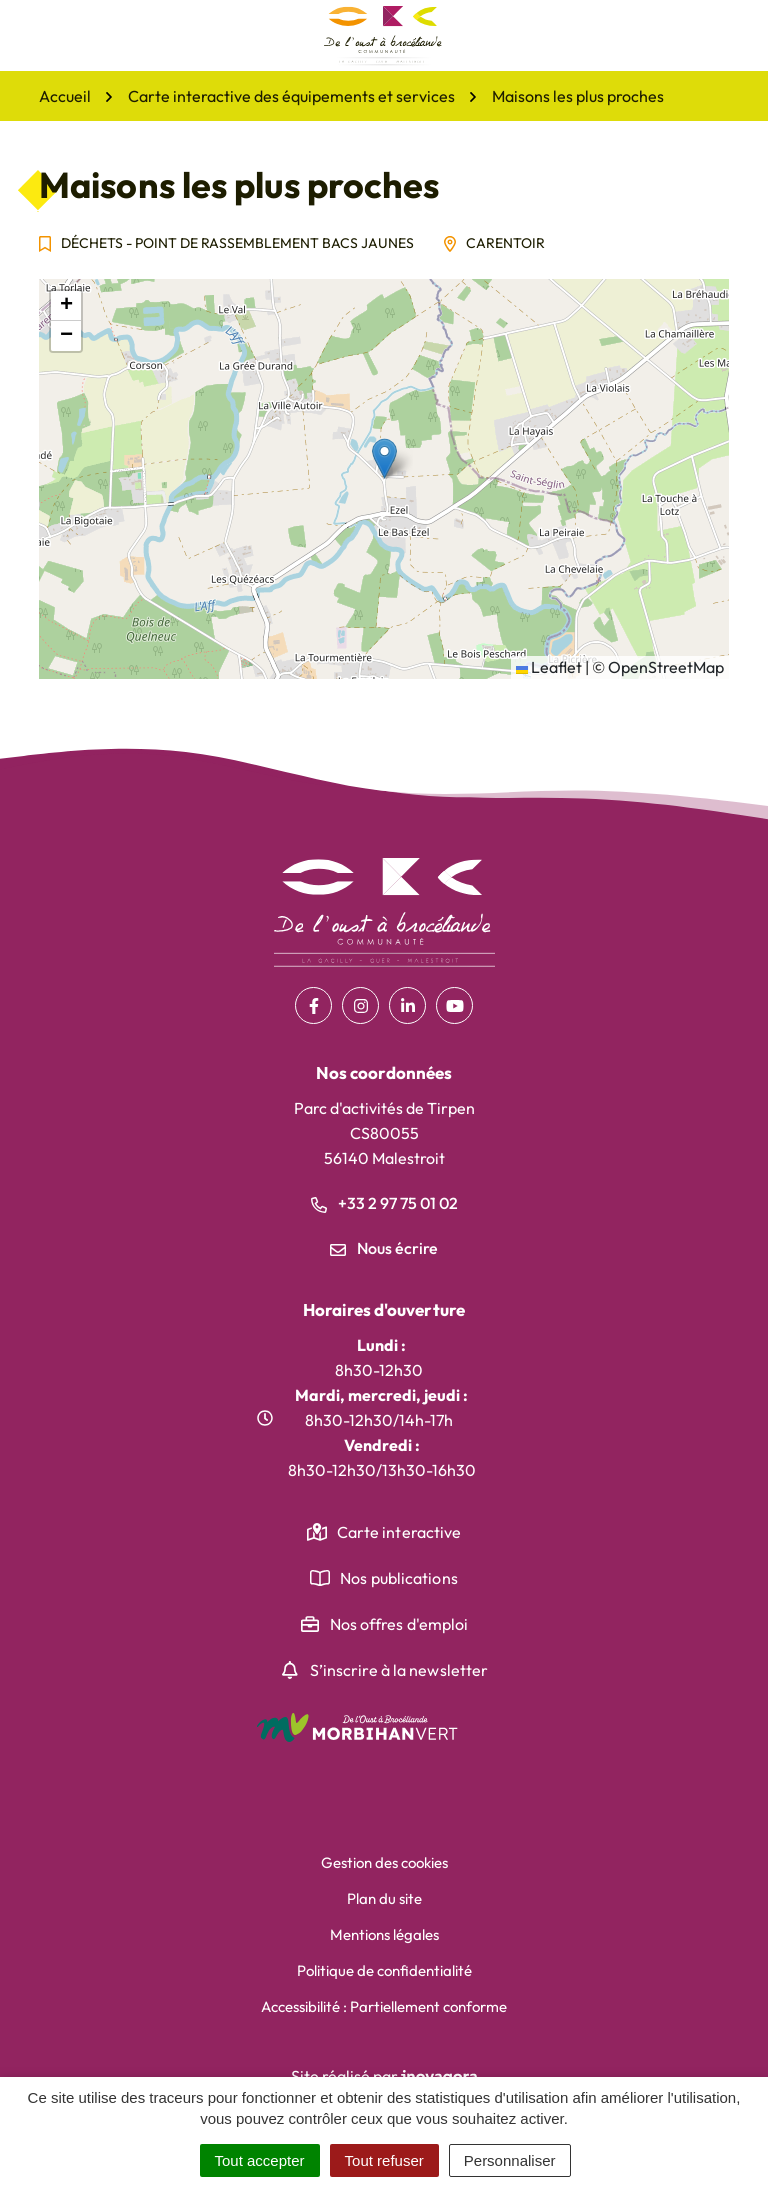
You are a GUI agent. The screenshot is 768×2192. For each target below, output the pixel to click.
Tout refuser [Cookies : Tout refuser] (384, 2160)
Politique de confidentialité (384, 1970)
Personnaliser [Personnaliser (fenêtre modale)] (510, 2160)
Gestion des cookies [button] (384, 1862)
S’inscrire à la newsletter (399, 1670)
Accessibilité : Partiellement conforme (384, 2006)
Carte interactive (399, 1532)
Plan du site (384, 1898)
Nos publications (399, 1578)
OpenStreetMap (666, 667)
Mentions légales (384, 1934)
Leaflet (549, 667)
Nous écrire (384, 1248)
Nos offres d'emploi (399, 1624)
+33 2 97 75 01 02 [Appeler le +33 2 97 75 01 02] (384, 1203)
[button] (384, 458)
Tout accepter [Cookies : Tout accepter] (260, 2160)
